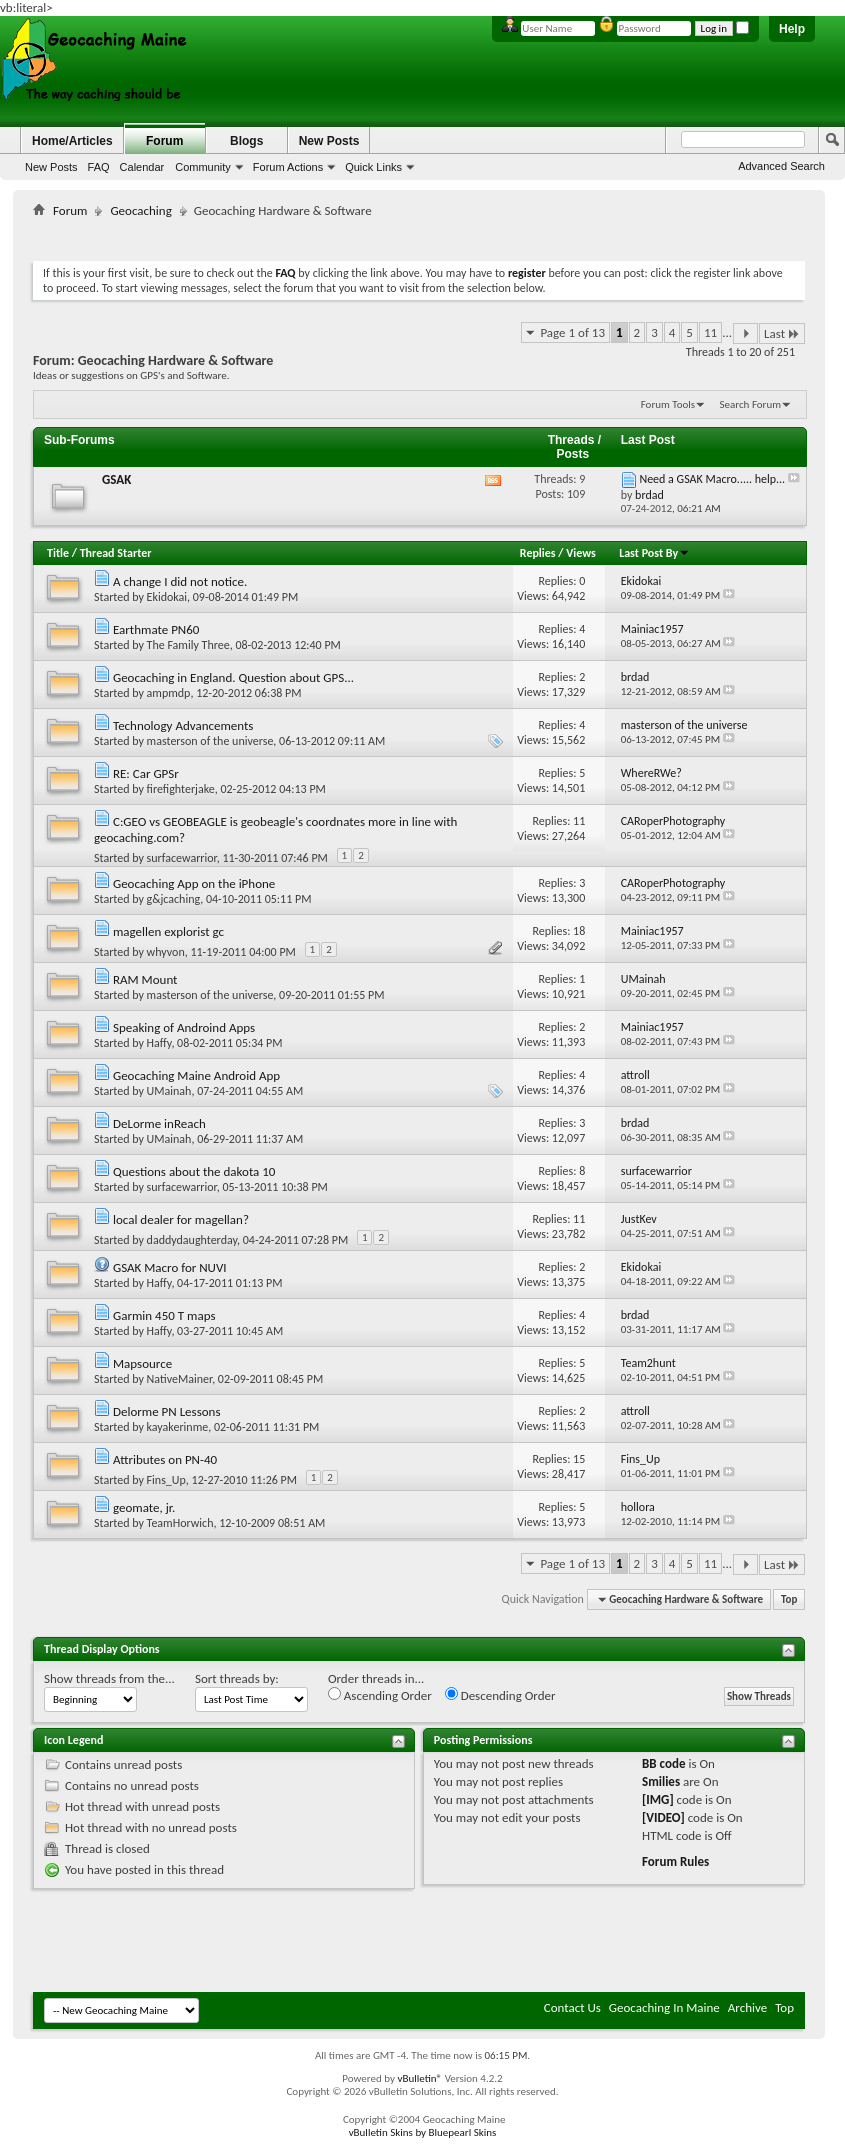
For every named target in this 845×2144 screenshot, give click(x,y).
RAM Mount (145, 979)
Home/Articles (72, 141)
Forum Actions (288, 167)
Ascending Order (380, 1695)
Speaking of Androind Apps (184, 1027)
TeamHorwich (180, 1523)
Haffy (159, 1043)
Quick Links (373, 167)
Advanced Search (781, 166)
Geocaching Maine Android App (196, 1075)
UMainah (169, 1091)
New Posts (51, 167)
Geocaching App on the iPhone (194, 883)
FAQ (99, 167)
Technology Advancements (183, 725)
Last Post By (654, 553)
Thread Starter (116, 553)
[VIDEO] (663, 1817)
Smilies (661, 1781)
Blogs (246, 141)
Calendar (142, 167)
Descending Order (500, 1695)
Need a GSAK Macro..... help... (712, 479)
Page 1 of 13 (572, 332)
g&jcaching (174, 899)
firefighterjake (181, 789)
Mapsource (142, 1363)
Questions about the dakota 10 (194, 1171)
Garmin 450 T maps (164, 1315)
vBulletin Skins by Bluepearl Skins (423, 2132)
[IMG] (658, 1799)
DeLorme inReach (159, 1123)
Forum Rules (675, 1861)
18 (579, 931)
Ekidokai (167, 597)
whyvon (166, 952)
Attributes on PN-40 (165, 1459)
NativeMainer (180, 1379)
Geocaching (140, 210)
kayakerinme (178, 1427)
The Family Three (188, 645)
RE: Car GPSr (146, 773)
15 (579, 1459)
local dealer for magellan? (181, 1219)
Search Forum (751, 404)
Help (792, 29)
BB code (663, 1763)
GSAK (116, 479)
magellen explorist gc (168, 931)
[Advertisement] (419, 235)
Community (203, 167)
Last (782, 333)
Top (789, 1599)
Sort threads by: (237, 1678)
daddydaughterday (192, 1240)
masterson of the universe (210, 741)
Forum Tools (668, 404)
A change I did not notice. (180, 581)
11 (710, 332)
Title (58, 553)
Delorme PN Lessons (167, 1411)
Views (581, 553)
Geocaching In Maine (664, 2007)
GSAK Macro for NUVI (170, 1267)
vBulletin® (419, 2078)
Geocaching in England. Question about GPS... (233, 677)
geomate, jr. (144, 1507)
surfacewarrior (182, 858)
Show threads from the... (109, 1678)
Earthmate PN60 (156, 629)
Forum (164, 141)
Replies (538, 553)
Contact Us (572, 2007)
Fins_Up (166, 1480)
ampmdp (169, 693)
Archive (747, 2007)
